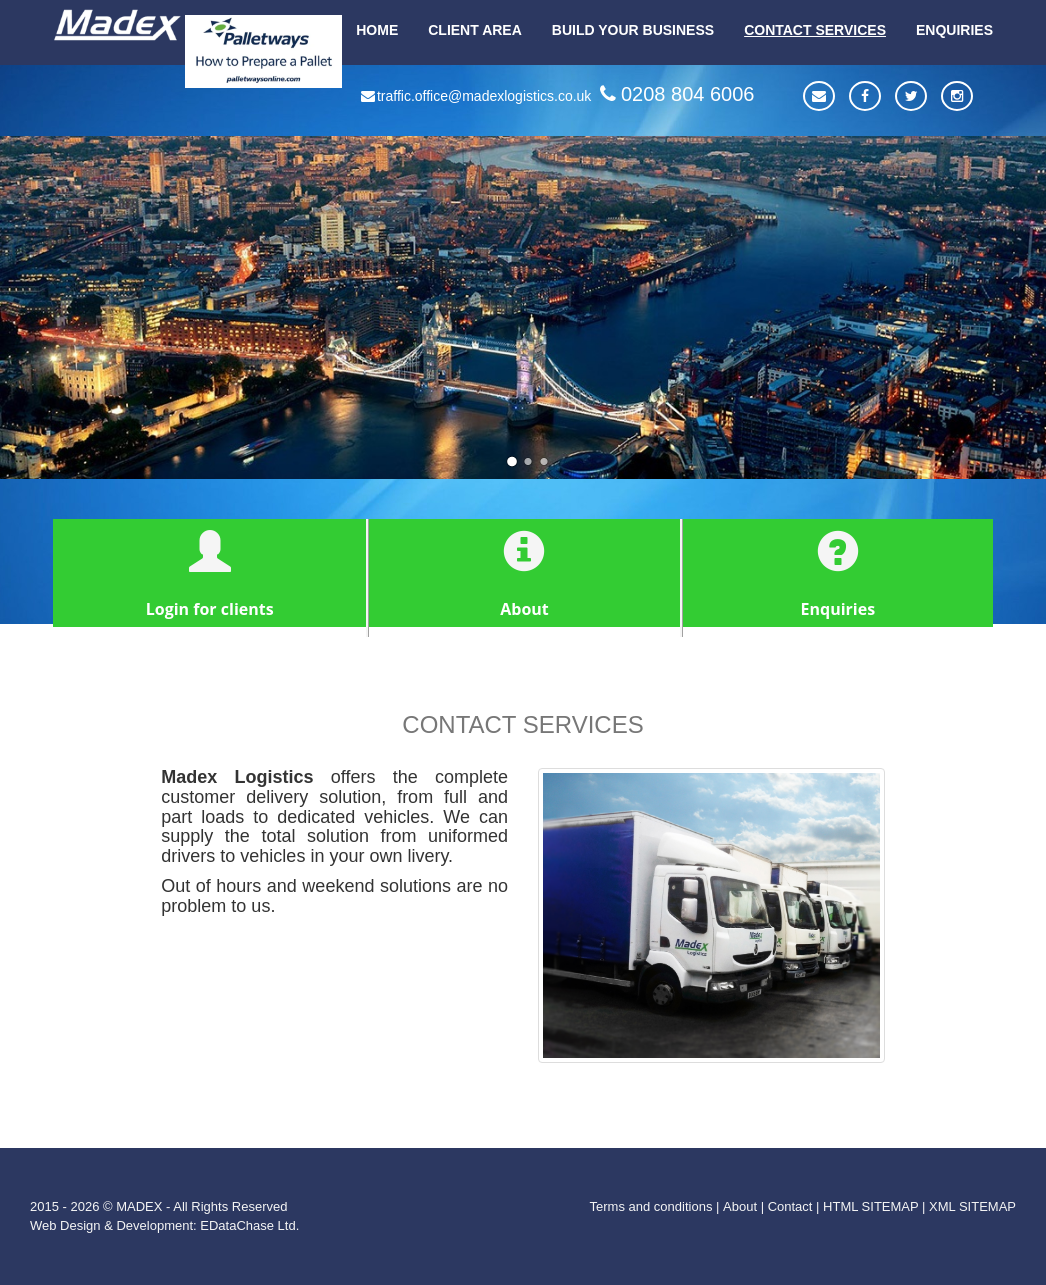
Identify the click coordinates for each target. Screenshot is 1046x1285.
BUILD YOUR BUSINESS (633, 30)
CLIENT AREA (475, 30)
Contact (790, 1206)
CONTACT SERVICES (815, 30)
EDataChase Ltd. (249, 1225)
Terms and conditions (651, 1206)
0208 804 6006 (674, 94)
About (740, 1206)
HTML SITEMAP (870, 1206)
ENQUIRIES (954, 30)
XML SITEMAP (972, 1206)
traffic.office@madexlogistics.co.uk (475, 96)
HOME (377, 30)
